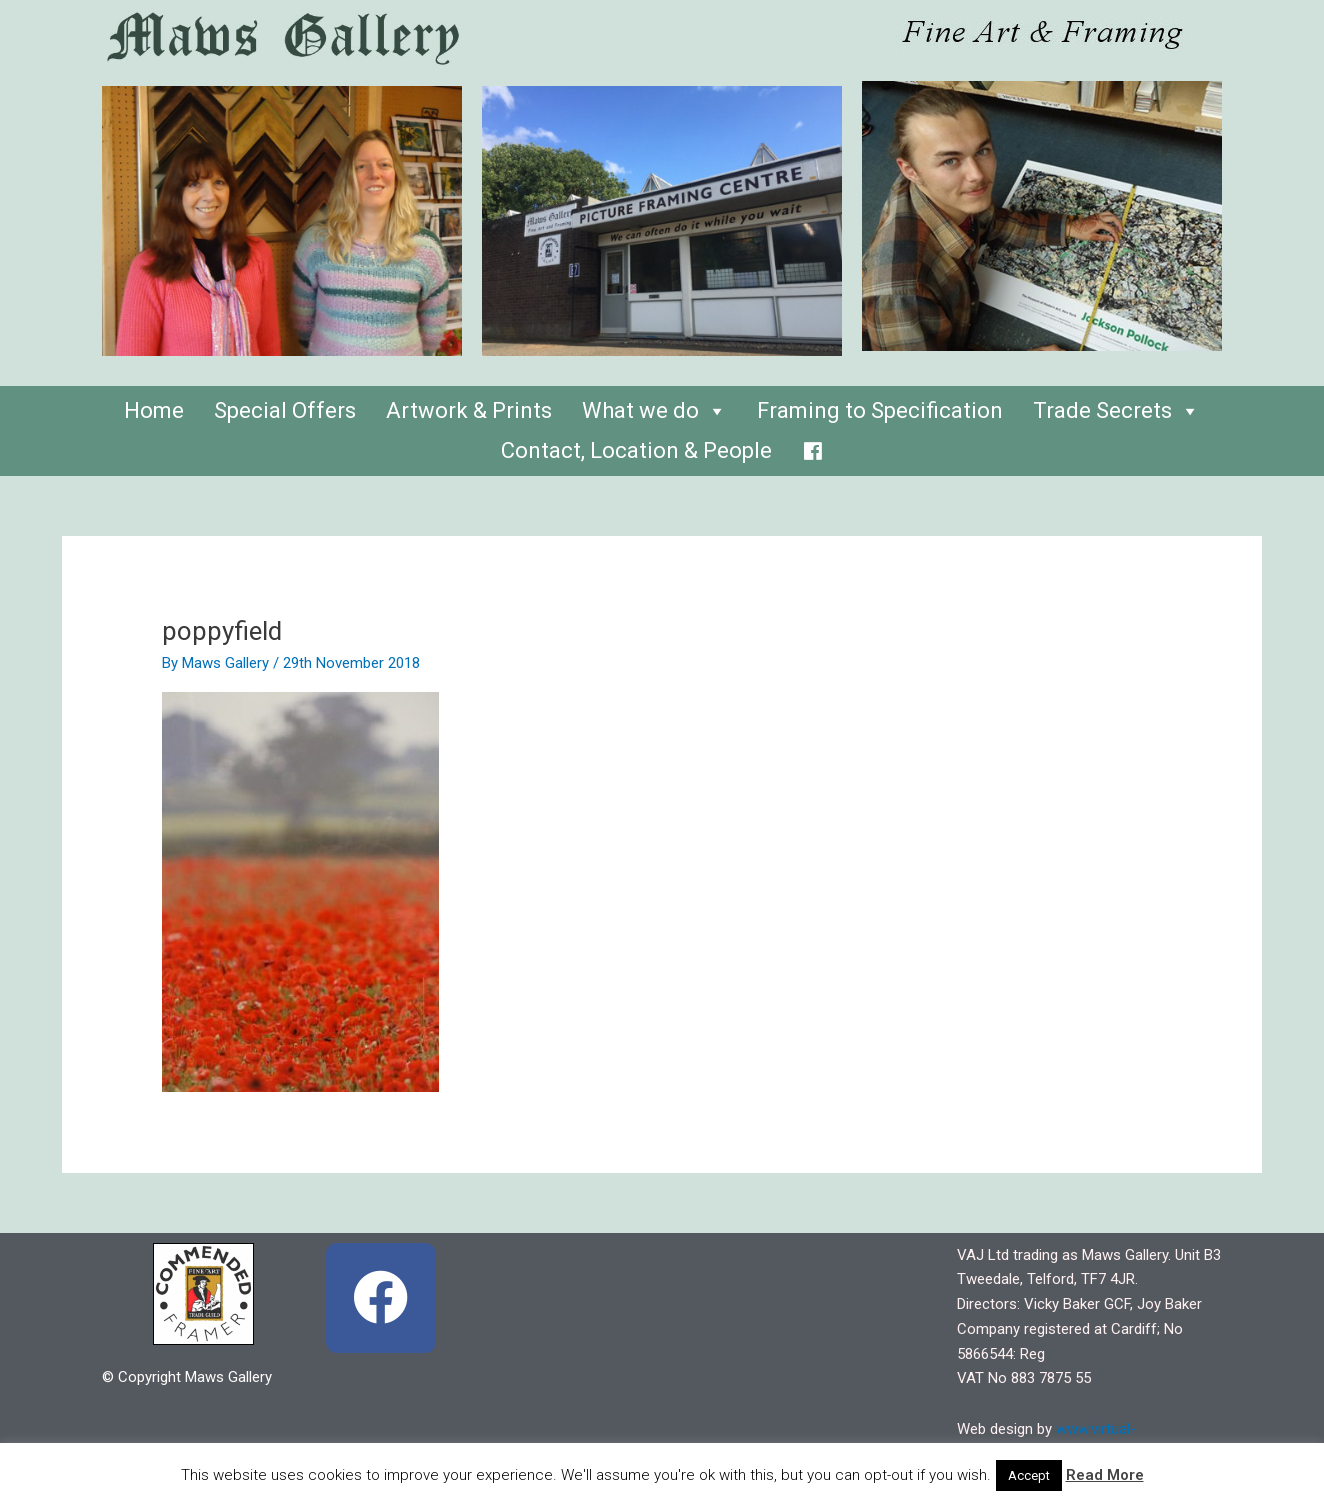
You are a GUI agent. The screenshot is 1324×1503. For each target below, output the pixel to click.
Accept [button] (1029, 1475)
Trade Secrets (1116, 410)
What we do (654, 410)
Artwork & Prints (469, 410)
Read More (1105, 1475)
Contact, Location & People (636, 450)
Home (154, 410)
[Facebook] (813, 446)
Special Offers (285, 410)
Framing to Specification (880, 410)
